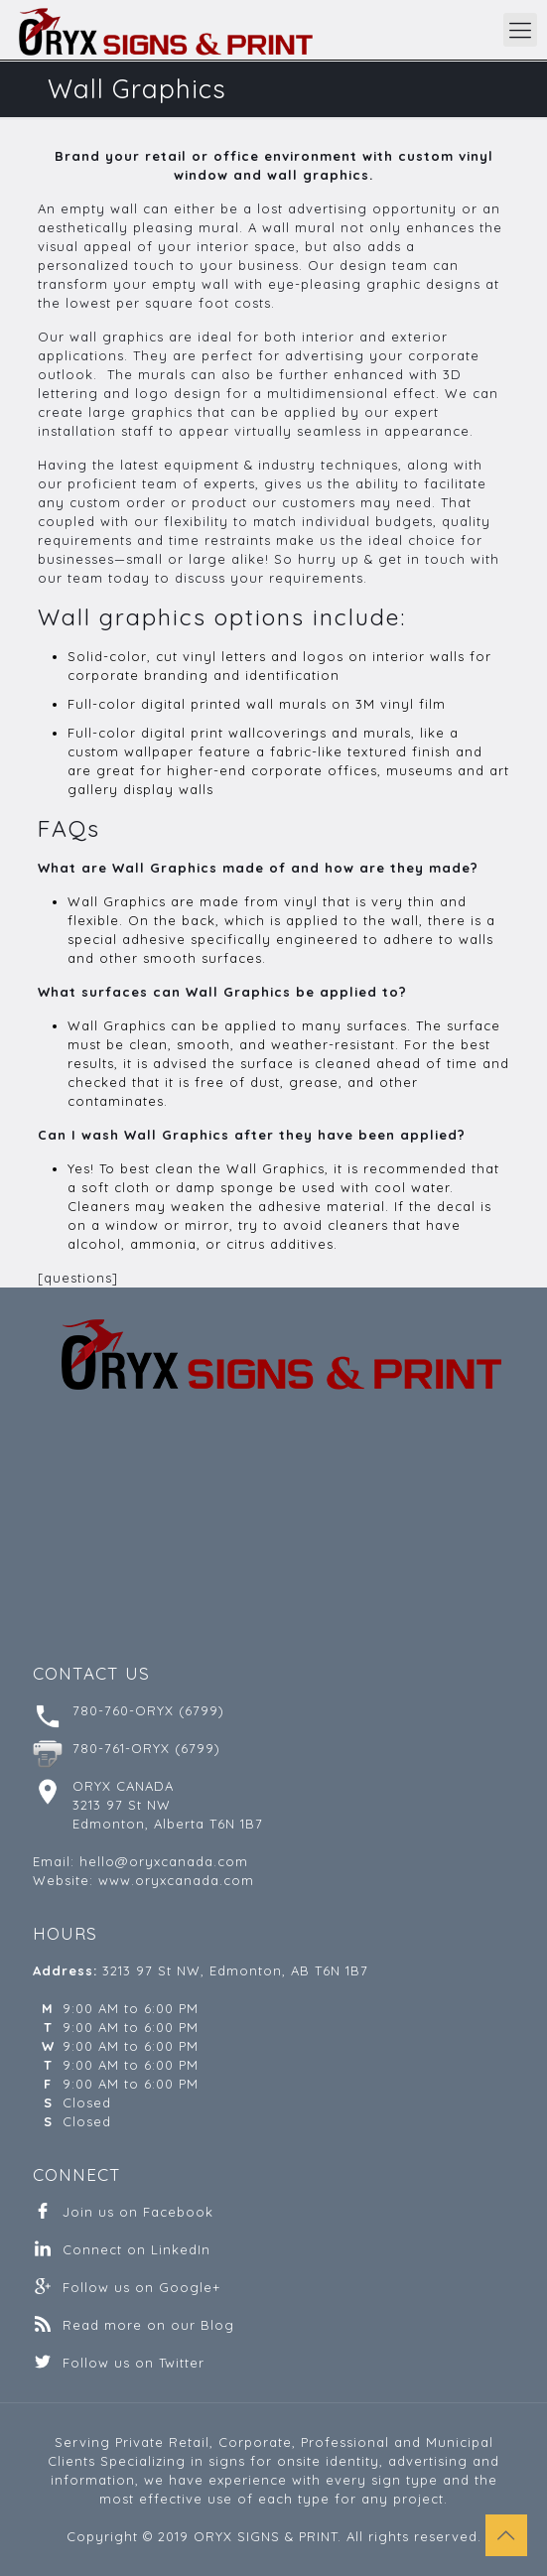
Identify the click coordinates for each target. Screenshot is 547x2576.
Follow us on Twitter (134, 2363)
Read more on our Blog (148, 2325)
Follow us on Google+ (141, 2287)
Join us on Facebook (138, 2212)
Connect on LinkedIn (136, 2249)
